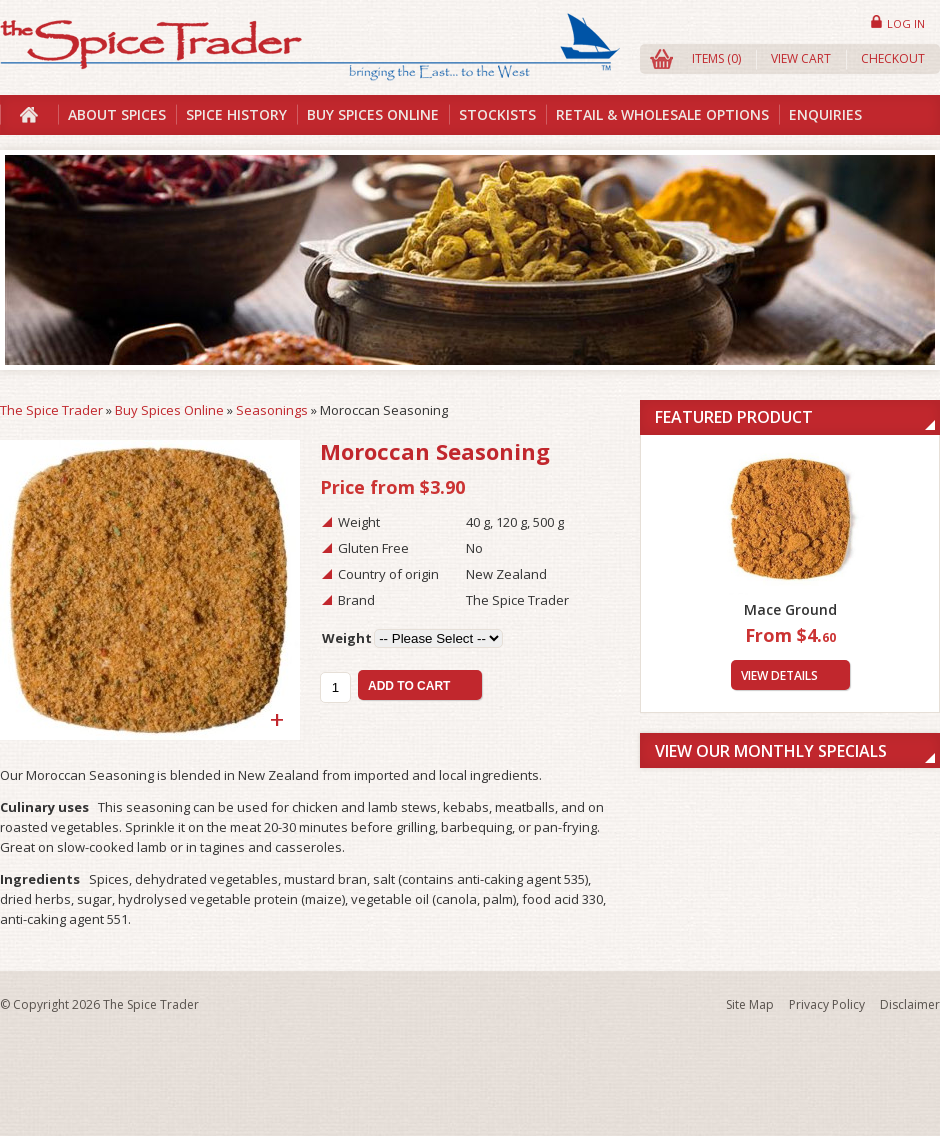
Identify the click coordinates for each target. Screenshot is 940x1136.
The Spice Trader (51, 410)
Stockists (497, 114)
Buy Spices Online (373, 114)
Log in (906, 23)
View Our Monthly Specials (771, 751)
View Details (779, 675)
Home (29, 115)
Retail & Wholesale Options (662, 114)
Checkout (893, 58)
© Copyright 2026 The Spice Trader (99, 1004)
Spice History (236, 114)
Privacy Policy (827, 1004)
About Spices (117, 114)
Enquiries (825, 114)
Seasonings (272, 410)
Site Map (750, 1004)
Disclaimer (910, 1004)
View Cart (801, 58)
